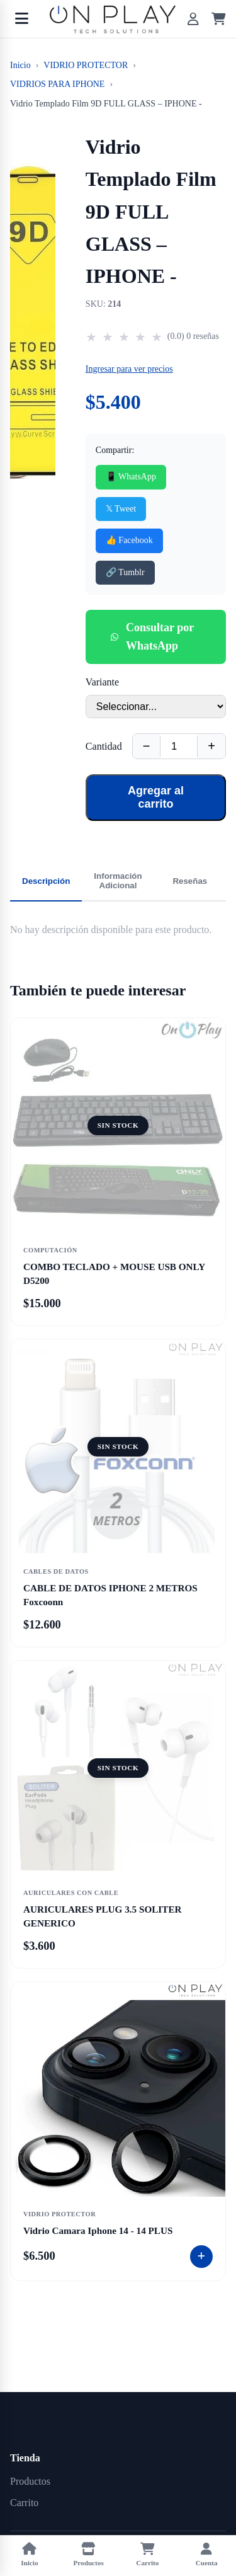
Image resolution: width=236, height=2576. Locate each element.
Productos (30, 2481)
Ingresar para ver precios (129, 369)
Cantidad (104, 746)
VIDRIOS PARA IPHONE (57, 84)
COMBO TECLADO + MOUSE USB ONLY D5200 (114, 1273)
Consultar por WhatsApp (152, 636)
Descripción (46, 881)
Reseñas (189, 881)
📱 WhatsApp (131, 476)
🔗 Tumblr (125, 572)
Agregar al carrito (156, 797)
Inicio (20, 65)
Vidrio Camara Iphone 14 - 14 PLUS (97, 2230)
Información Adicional (118, 880)
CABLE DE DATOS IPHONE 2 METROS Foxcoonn (110, 1594)
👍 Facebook (129, 540)
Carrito (24, 2502)
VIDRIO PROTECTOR (85, 65)
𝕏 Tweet (121, 508)
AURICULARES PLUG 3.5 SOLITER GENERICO (102, 1916)
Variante (102, 682)
